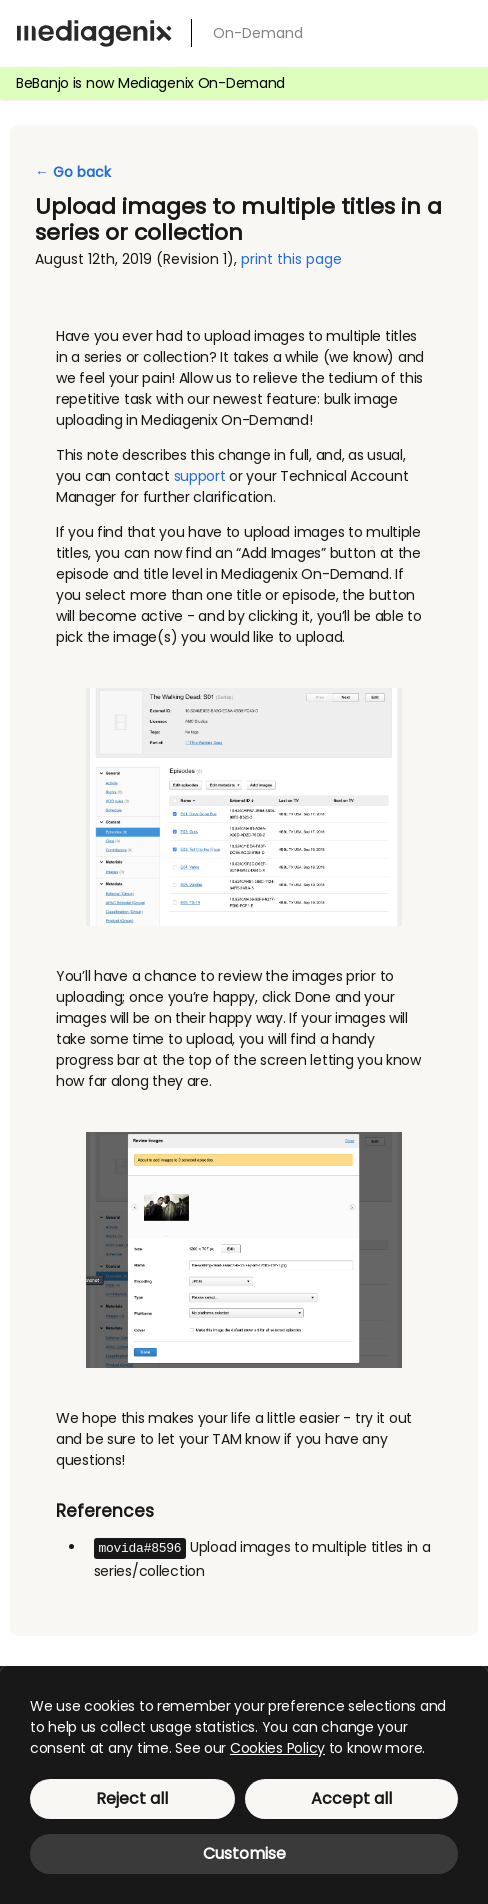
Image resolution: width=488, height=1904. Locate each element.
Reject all (132, 1798)
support (200, 476)
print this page (291, 259)
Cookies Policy (277, 1748)
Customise (244, 1853)
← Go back (73, 172)
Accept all (351, 1798)
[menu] (456, 30)
